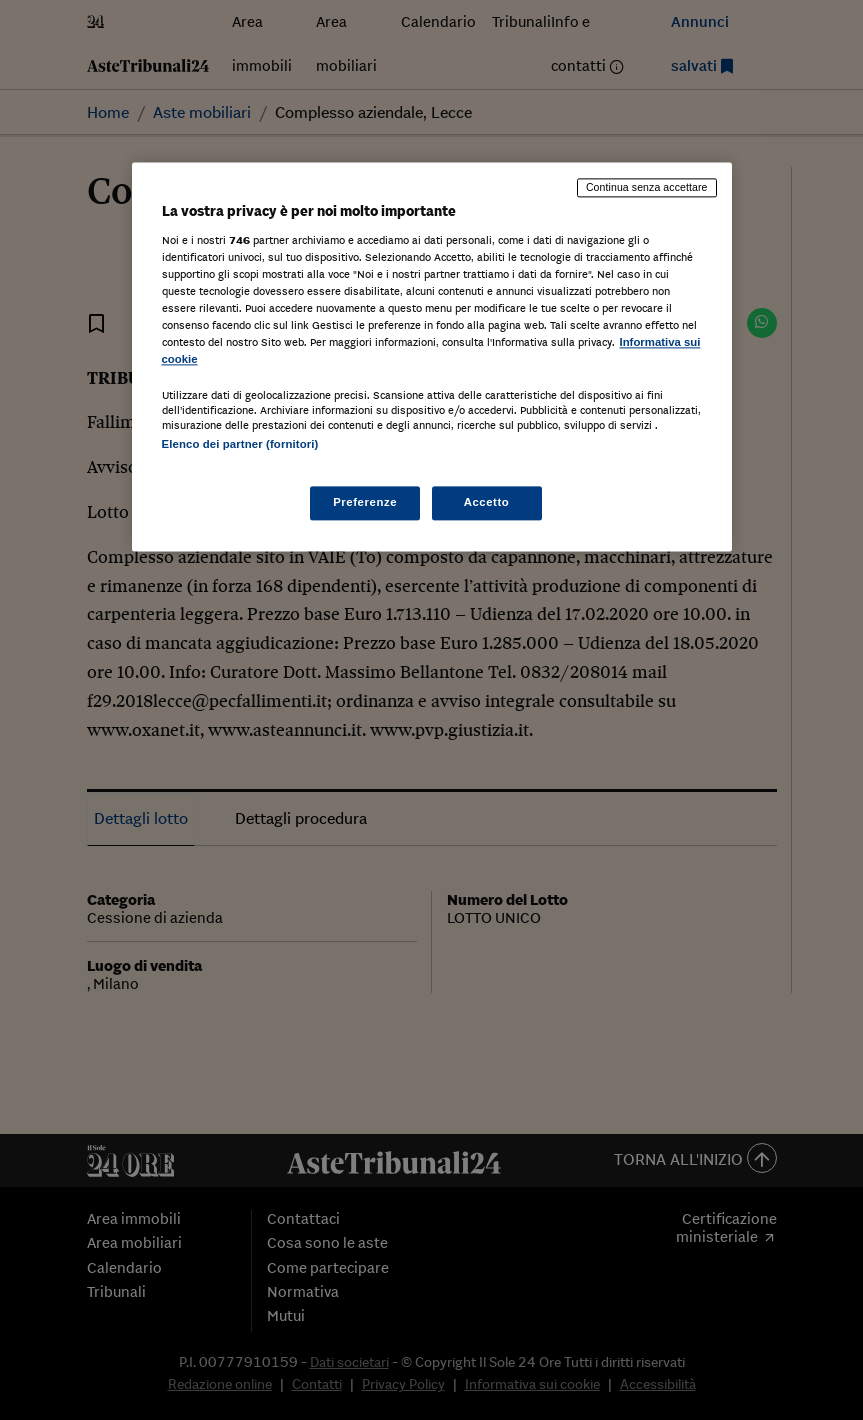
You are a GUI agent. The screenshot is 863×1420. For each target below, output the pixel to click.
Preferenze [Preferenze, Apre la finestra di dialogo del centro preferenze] (365, 503)
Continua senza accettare (647, 187)
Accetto (487, 503)
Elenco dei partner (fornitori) (240, 444)
